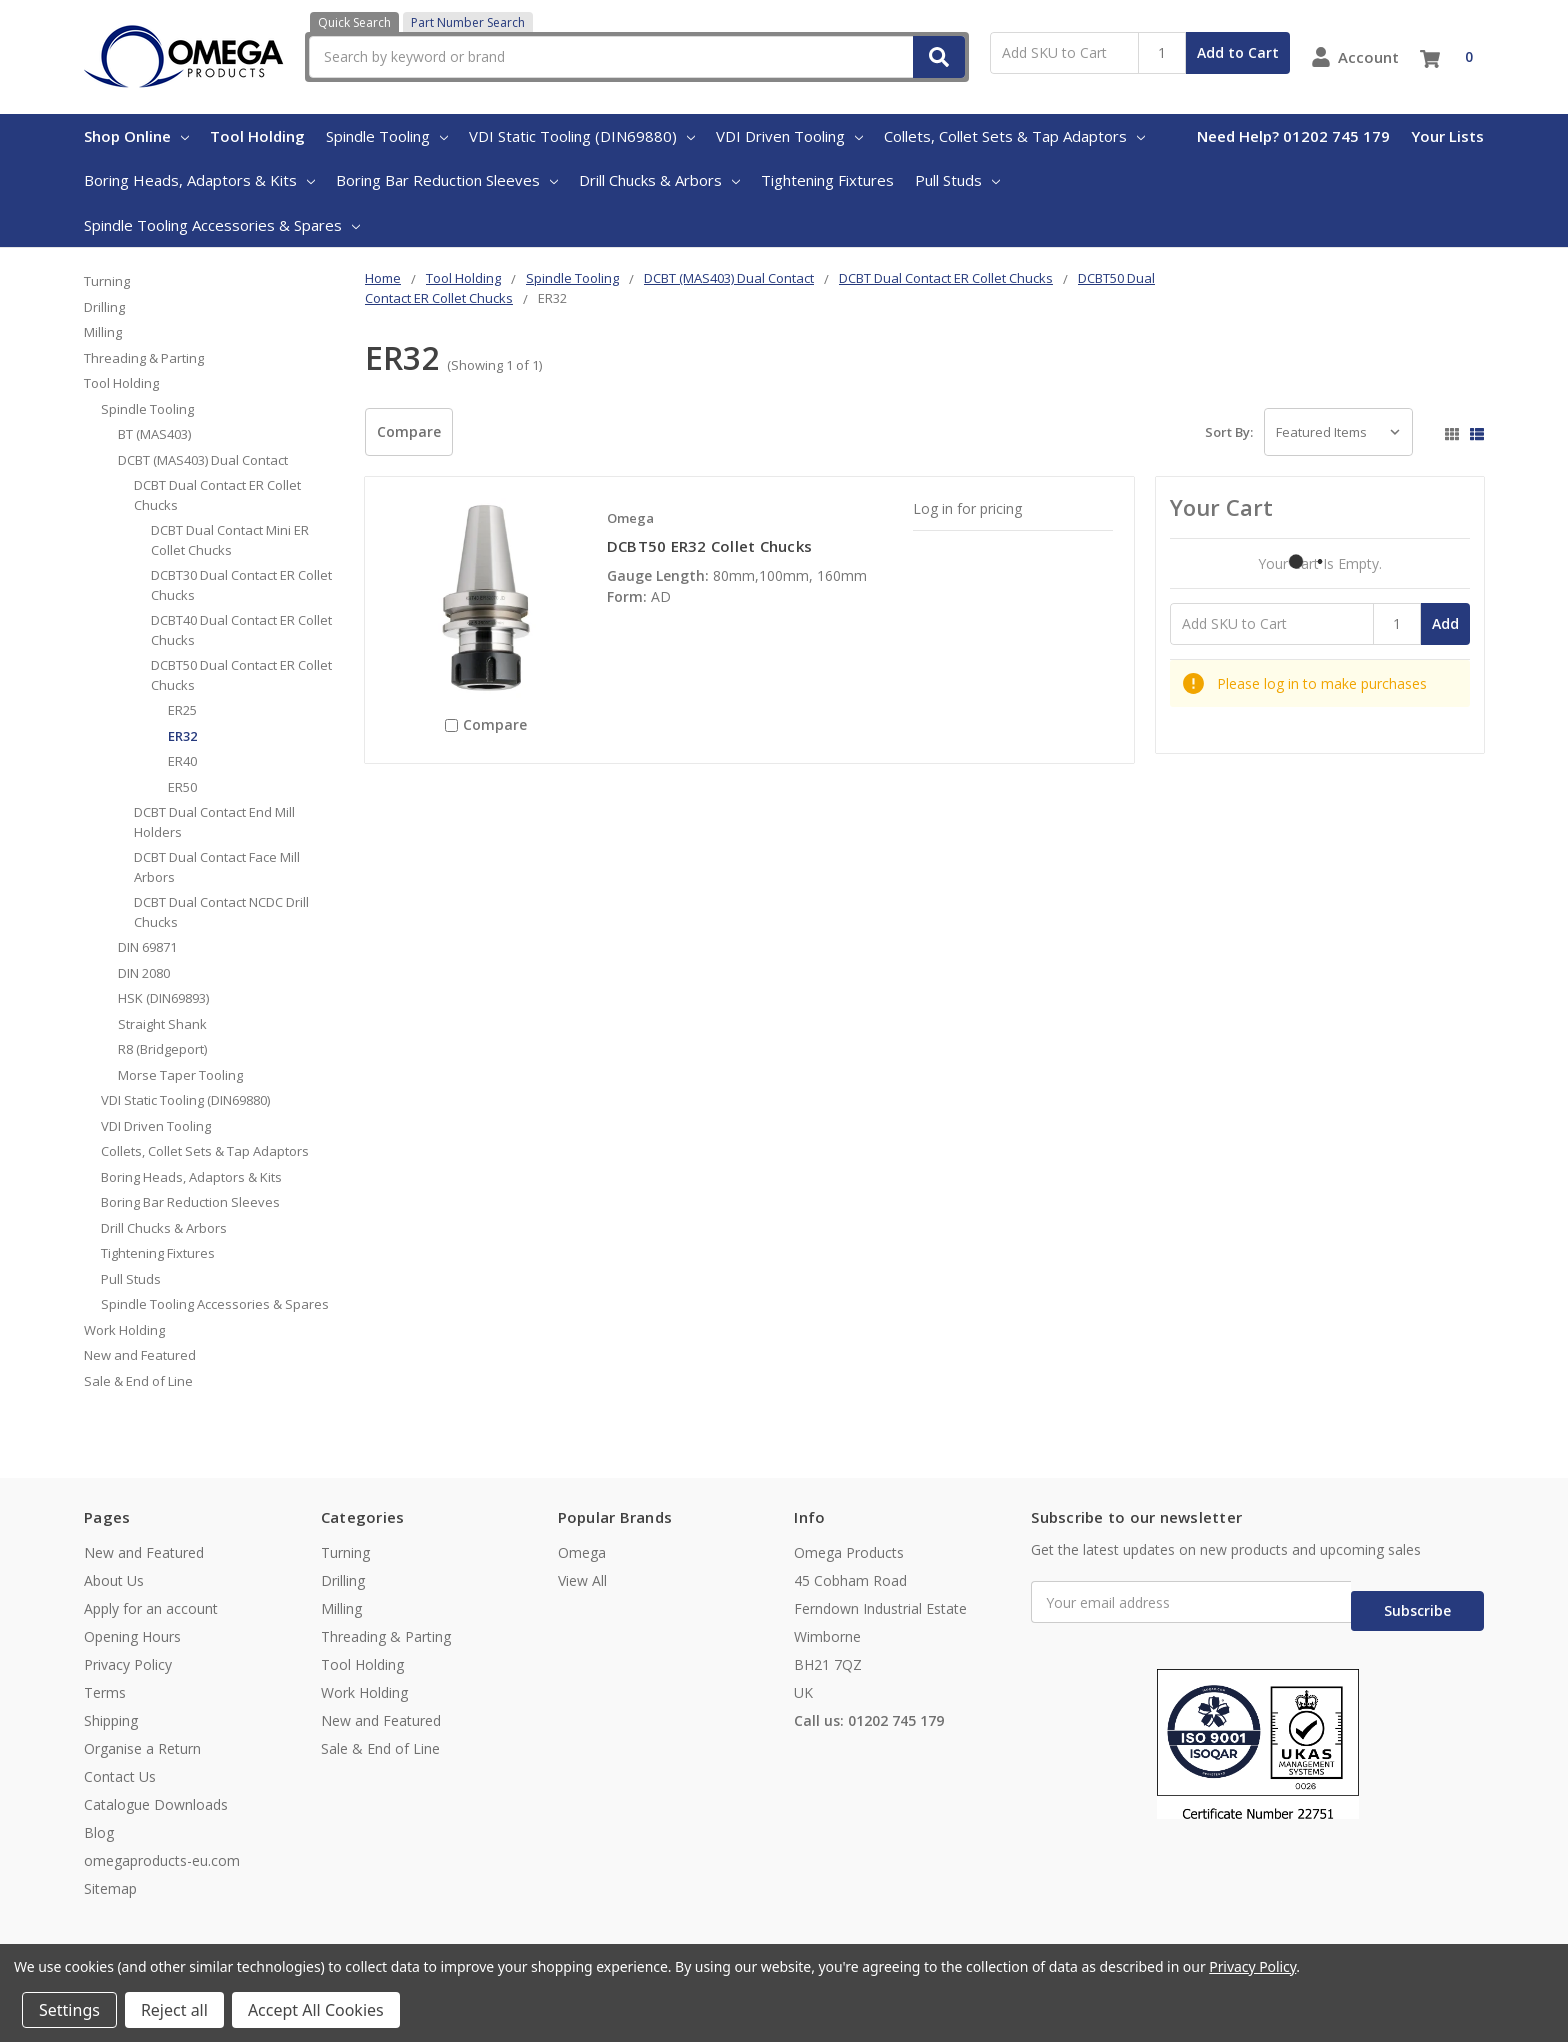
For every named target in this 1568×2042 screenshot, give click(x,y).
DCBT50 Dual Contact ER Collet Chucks (241, 675)
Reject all (174, 2010)
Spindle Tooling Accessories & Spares (222, 225)
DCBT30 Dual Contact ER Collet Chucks (241, 585)
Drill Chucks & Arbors (659, 180)
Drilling (104, 307)
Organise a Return (142, 1748)
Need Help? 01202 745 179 (1293, 136)
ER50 (182, 787)
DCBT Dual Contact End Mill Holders (214, 822)
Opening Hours (132, 1636)
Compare (409, 431)
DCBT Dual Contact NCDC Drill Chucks (221, 912)
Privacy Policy (128, 1664)
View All (582, 1580)
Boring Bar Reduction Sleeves (447, 180)
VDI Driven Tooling (789, 136)
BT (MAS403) (154, 434)
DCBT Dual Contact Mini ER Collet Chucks (230, 540)
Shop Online (136, 136)
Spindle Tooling (387, 136)
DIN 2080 (144, 973)
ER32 (182, 736)
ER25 (182, 710)
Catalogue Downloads (156, 1804)
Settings (69, 2010)
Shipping (111, 1720)
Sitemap (110, 1888)
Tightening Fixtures (827, 180)
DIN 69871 (147, 947)
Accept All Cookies (316, 2010)
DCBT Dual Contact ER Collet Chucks (217, 495)
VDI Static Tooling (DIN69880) (582, 136)
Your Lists (1447, 136)
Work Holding (124, 1330)
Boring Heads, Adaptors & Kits (199, 180)
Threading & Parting (144, 358)
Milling (103, 332)
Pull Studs (957, 180)
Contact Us (120, 1776)
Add (1445, 623)
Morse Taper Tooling (180, 1075)
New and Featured (140, 1355)
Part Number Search (468, 22)
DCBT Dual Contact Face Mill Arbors (217, 867)
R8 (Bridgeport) (162, 1049)
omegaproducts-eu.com (162, 1860)
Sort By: (1229, 432)
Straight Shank (162, 1024)
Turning (107, 281)
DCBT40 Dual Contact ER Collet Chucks (241, 630)
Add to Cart (1238, 52)
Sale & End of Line (138, 1381)
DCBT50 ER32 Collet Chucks (709, 546)
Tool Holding (257, 136)
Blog (99, 1832)
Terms (105, 1692)
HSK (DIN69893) (163, 998)
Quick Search (354, 22)
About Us (114, 1580)
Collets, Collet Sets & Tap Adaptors (1014, 136)
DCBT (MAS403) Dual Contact (203, 460)
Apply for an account (151, 1608)
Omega (582, 1552)
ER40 (182, 761)
